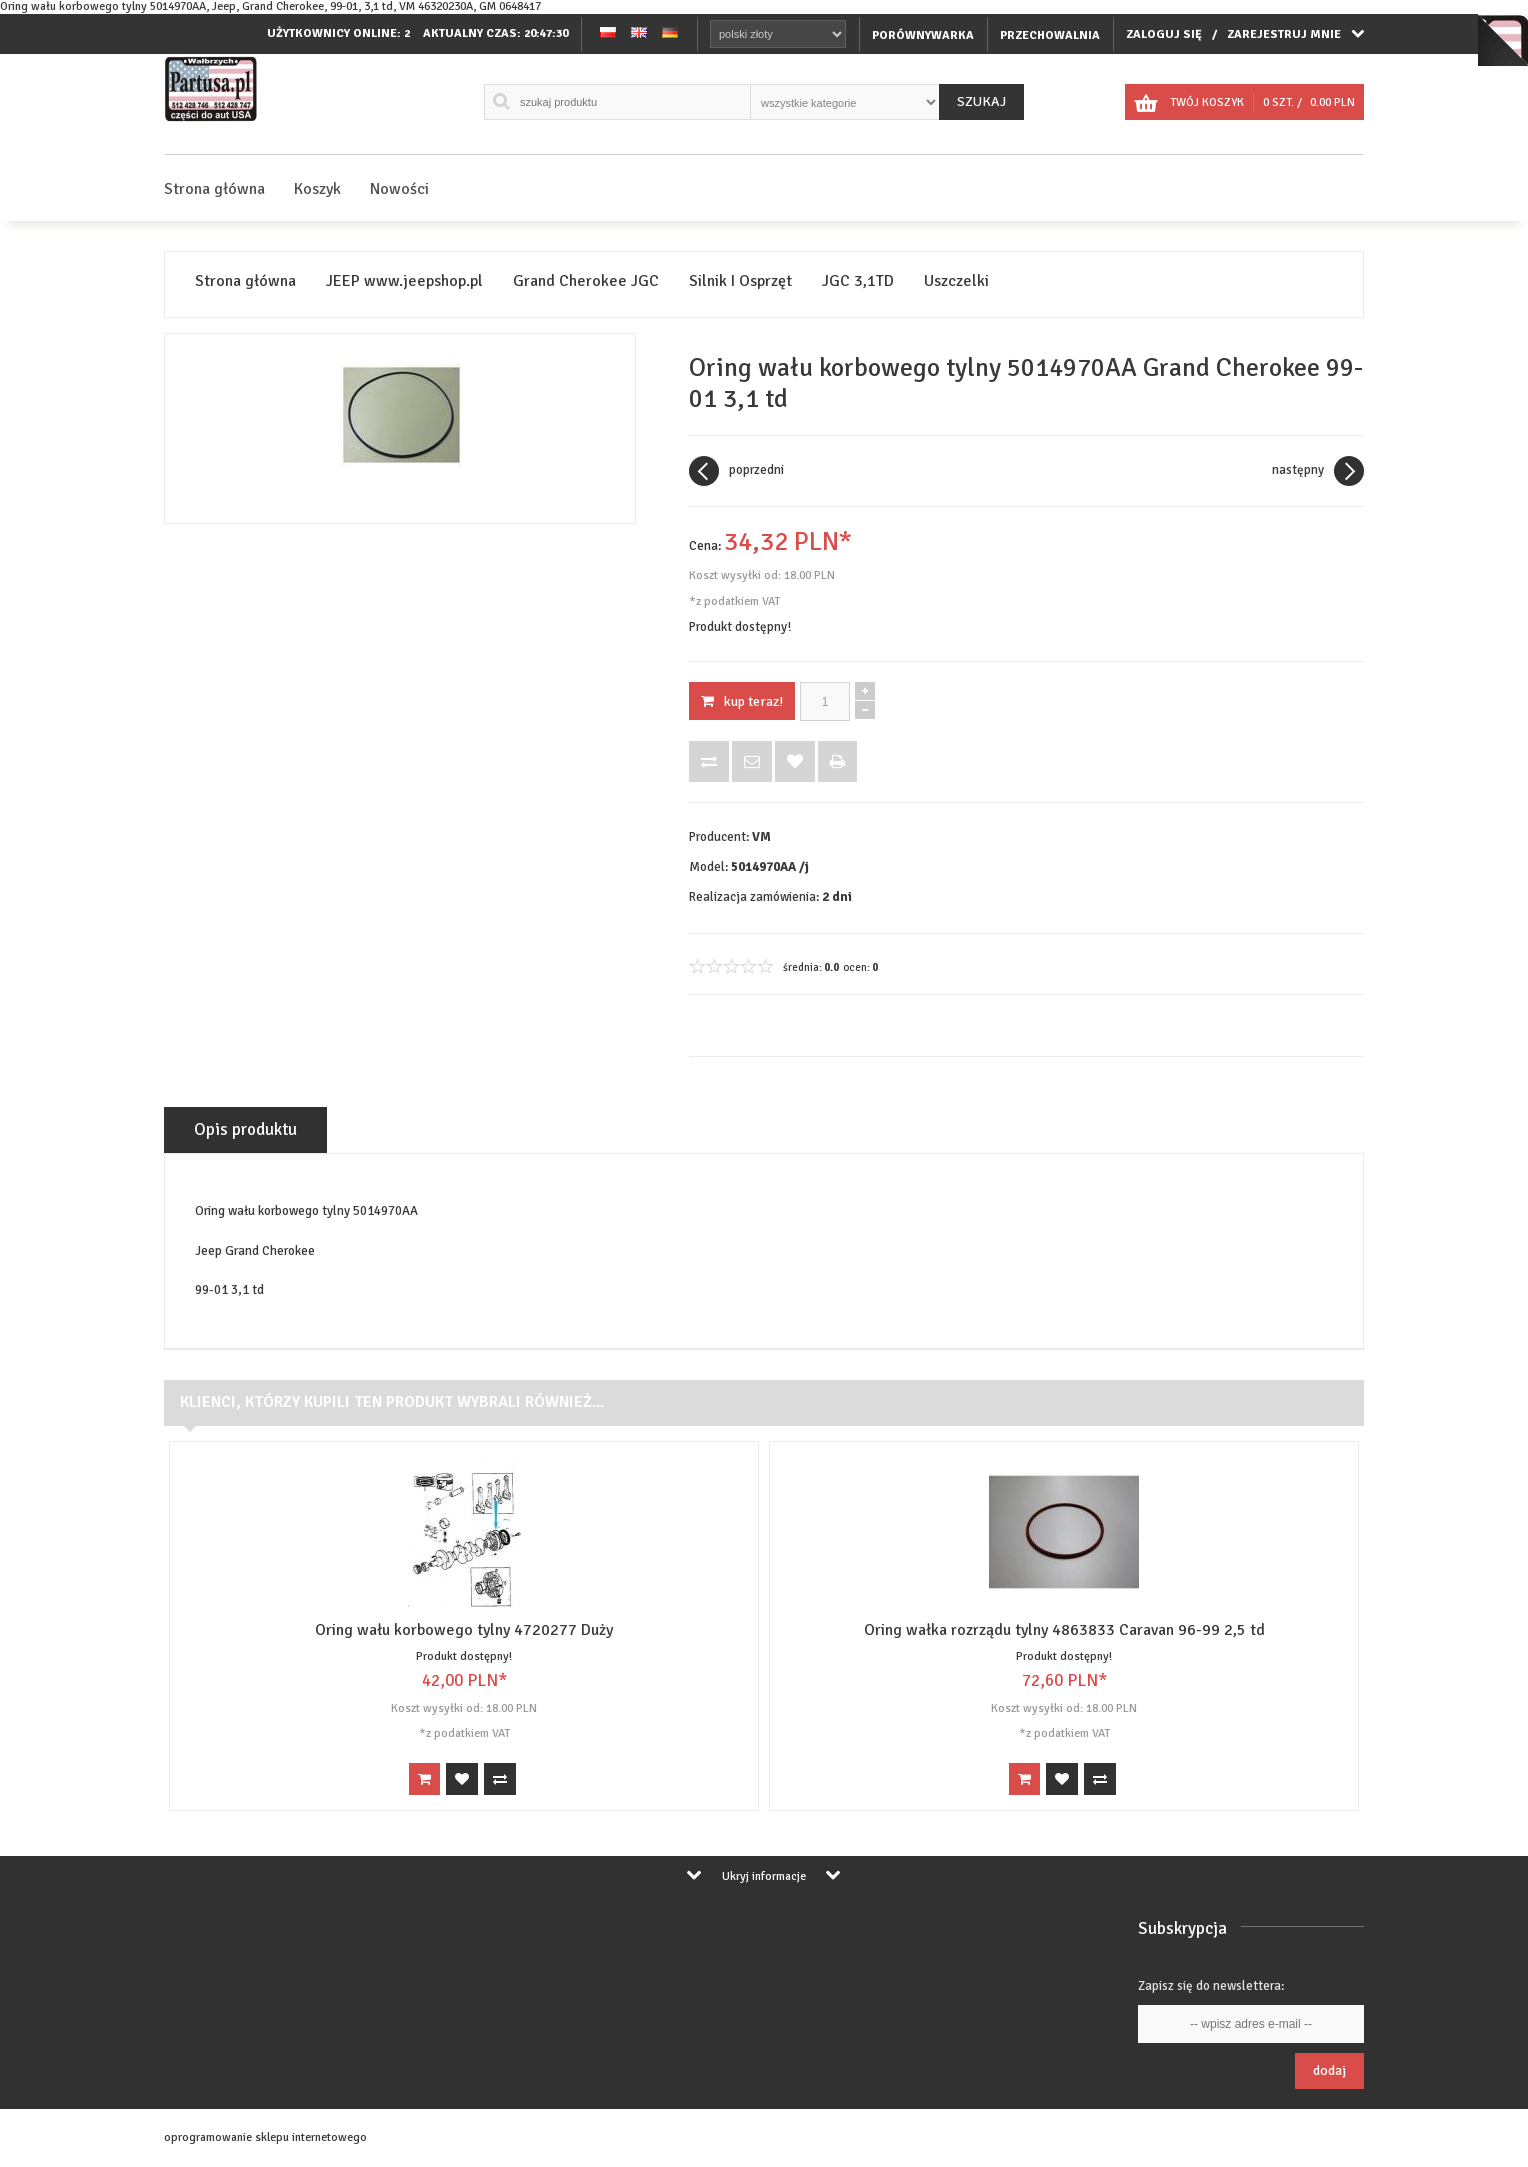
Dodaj (1329, 2070)
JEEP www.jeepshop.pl (404, 281)
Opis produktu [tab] (245, 1129)
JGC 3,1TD (858, 281)
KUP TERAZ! (742, 701)
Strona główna (214, 189)
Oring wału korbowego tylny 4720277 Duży (464, 1630)
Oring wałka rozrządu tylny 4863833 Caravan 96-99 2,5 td (1064, 1630)
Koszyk (317, 189)
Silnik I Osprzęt (740, 281)
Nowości (399, 189)
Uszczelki (956, 281)
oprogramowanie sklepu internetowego (265, 2137)
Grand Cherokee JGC (586, 281)
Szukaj (981, 101)
